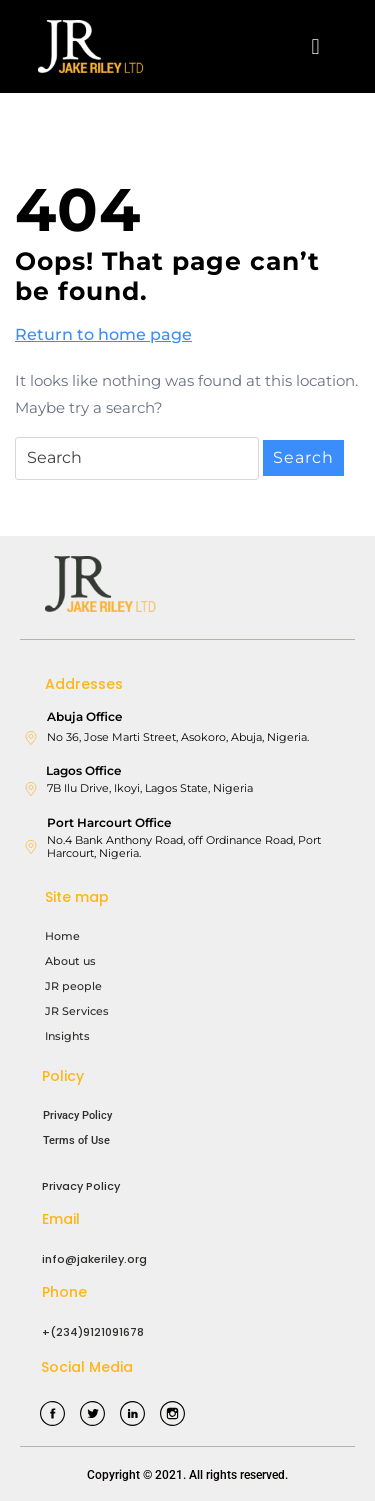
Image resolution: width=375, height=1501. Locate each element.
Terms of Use (76, 1140)
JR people (73, 986)
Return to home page (103, 333)
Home (62, 936)
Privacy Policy (77, 1115)
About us (70, 961)
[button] (315, 46)
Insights (67, 1036)
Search (303, 457)
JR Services (77, 1011)
